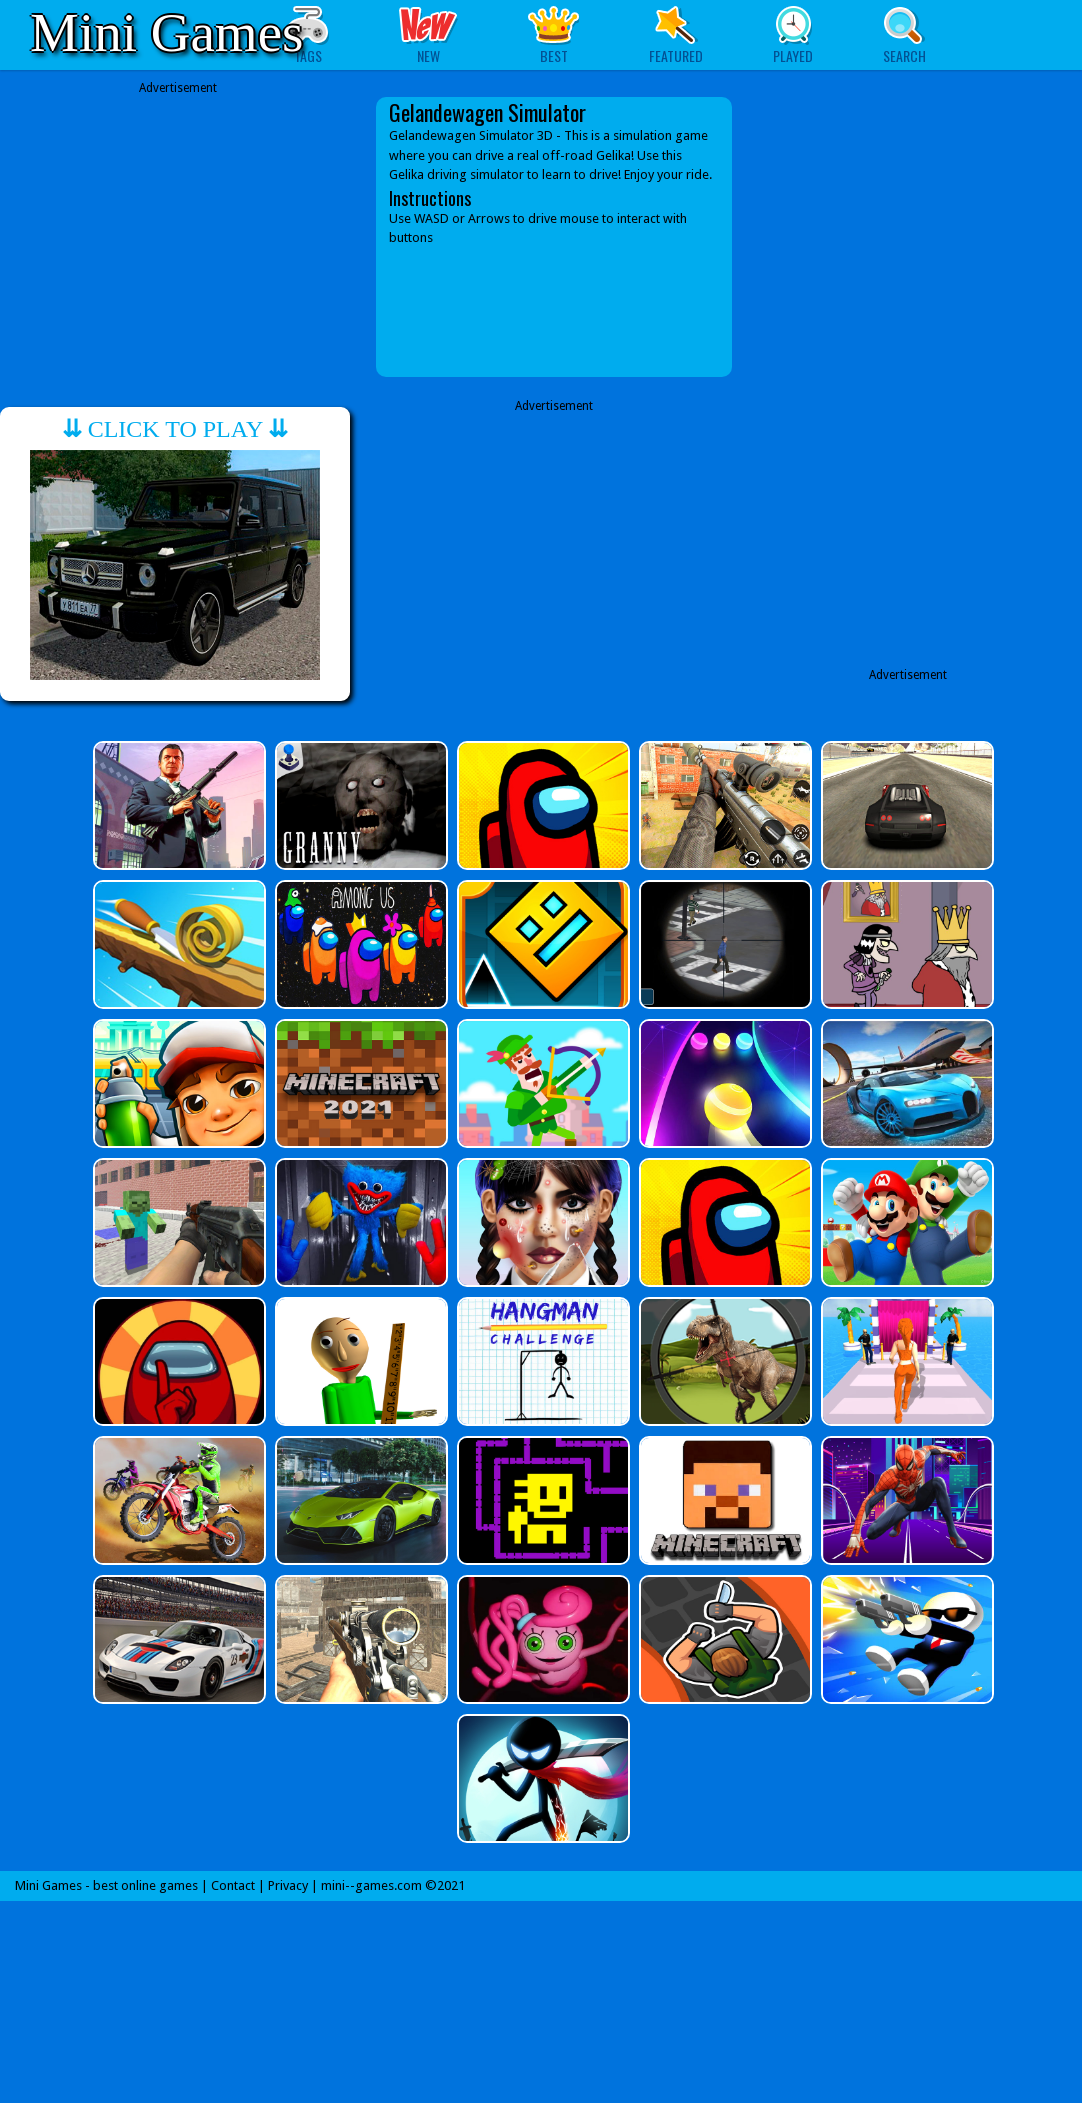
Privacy (288, 1885)
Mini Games (166, 32)
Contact (233, 1885)
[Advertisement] (178, 222)
